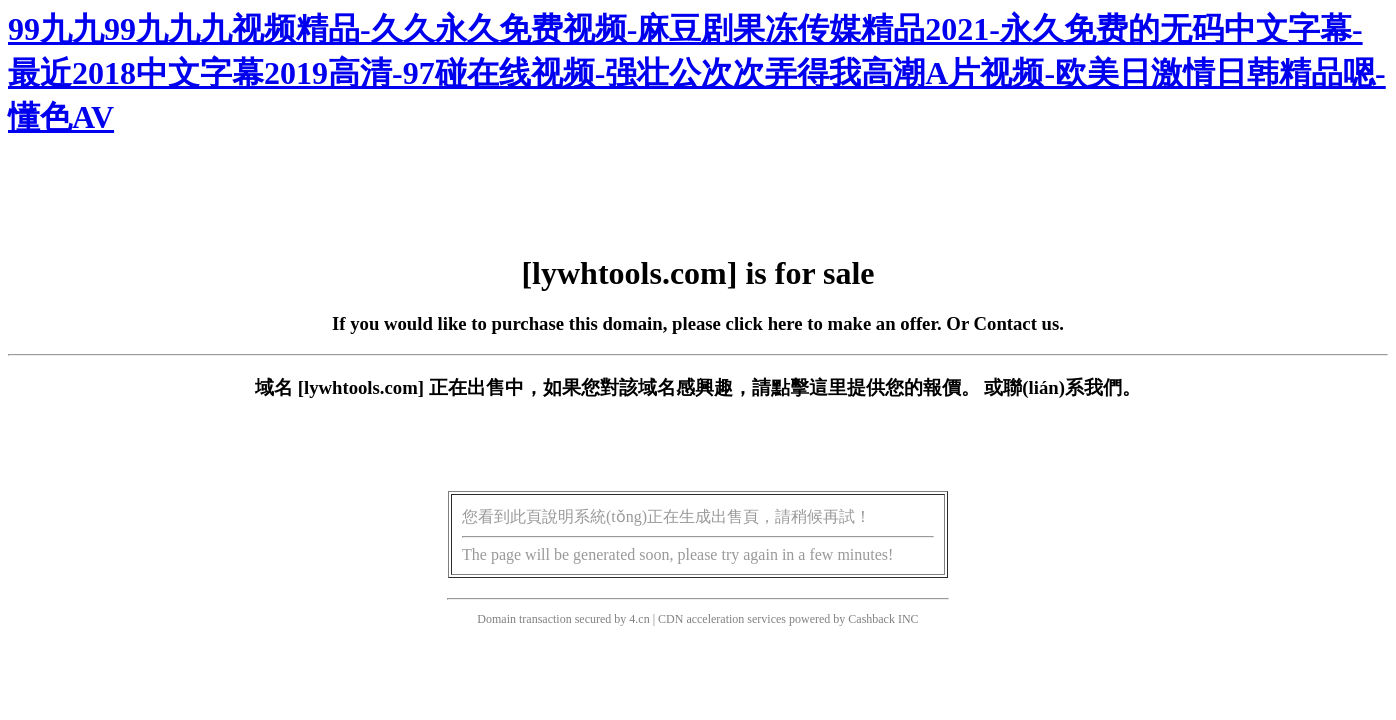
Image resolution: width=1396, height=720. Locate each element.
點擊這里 (809, 387)
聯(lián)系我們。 (1072, 387)
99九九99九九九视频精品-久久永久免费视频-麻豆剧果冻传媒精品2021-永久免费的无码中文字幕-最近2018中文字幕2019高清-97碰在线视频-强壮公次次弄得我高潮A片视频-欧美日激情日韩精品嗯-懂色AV (697, 73)
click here (764, 323)
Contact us (1017, 323)
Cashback (871, 619)
